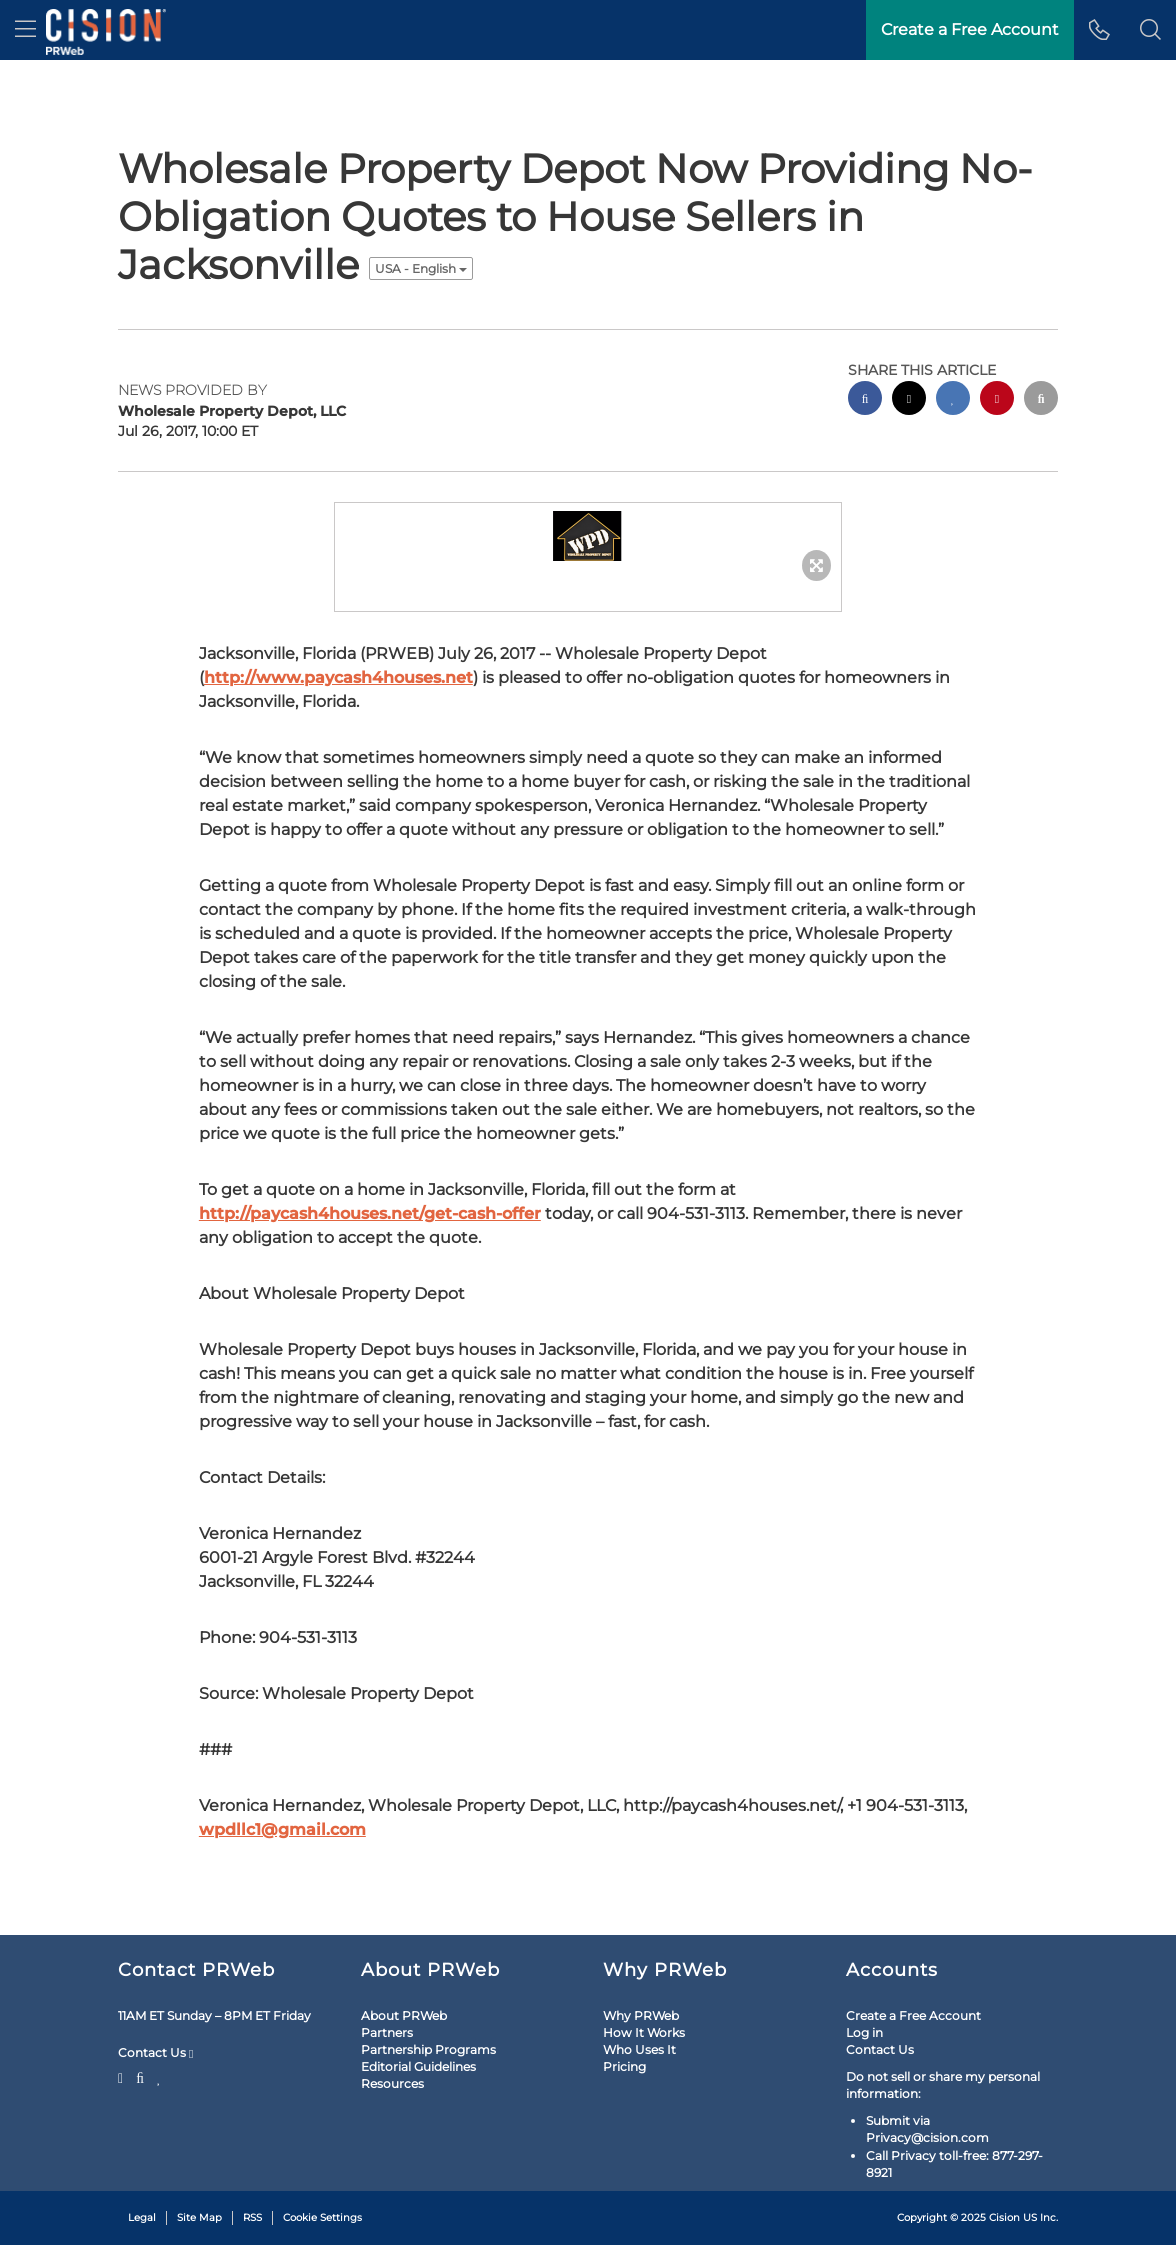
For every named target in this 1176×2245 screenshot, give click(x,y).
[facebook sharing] (865, 400)
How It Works (644, 2032)
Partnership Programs (428, 2049)
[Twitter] (123, 2076)
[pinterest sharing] (997, 400)
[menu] (25, 30)
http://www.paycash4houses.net (338, 677)
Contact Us (155, 2053)
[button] (1150, 30)
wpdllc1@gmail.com (282, 1829)
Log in (864, 2032)
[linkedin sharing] (953, 400)
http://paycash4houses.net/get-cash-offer (370, 1213)
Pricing (624, 2066)
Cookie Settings (322, 2217)
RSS (252, 2217)
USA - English (421, 268)
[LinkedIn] (159, 2076)
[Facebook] (140, 2076)
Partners (387, 2032)
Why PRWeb (641, 2015)
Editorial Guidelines (418, 2066)
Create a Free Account (913, 2015)
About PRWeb (404, 2015)
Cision (1004, 2217)
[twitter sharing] (909, 400)
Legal (142, 2217)
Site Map (199, 2217)
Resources (392, 2083)
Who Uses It (639, 2049)
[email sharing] (1041, 400)
